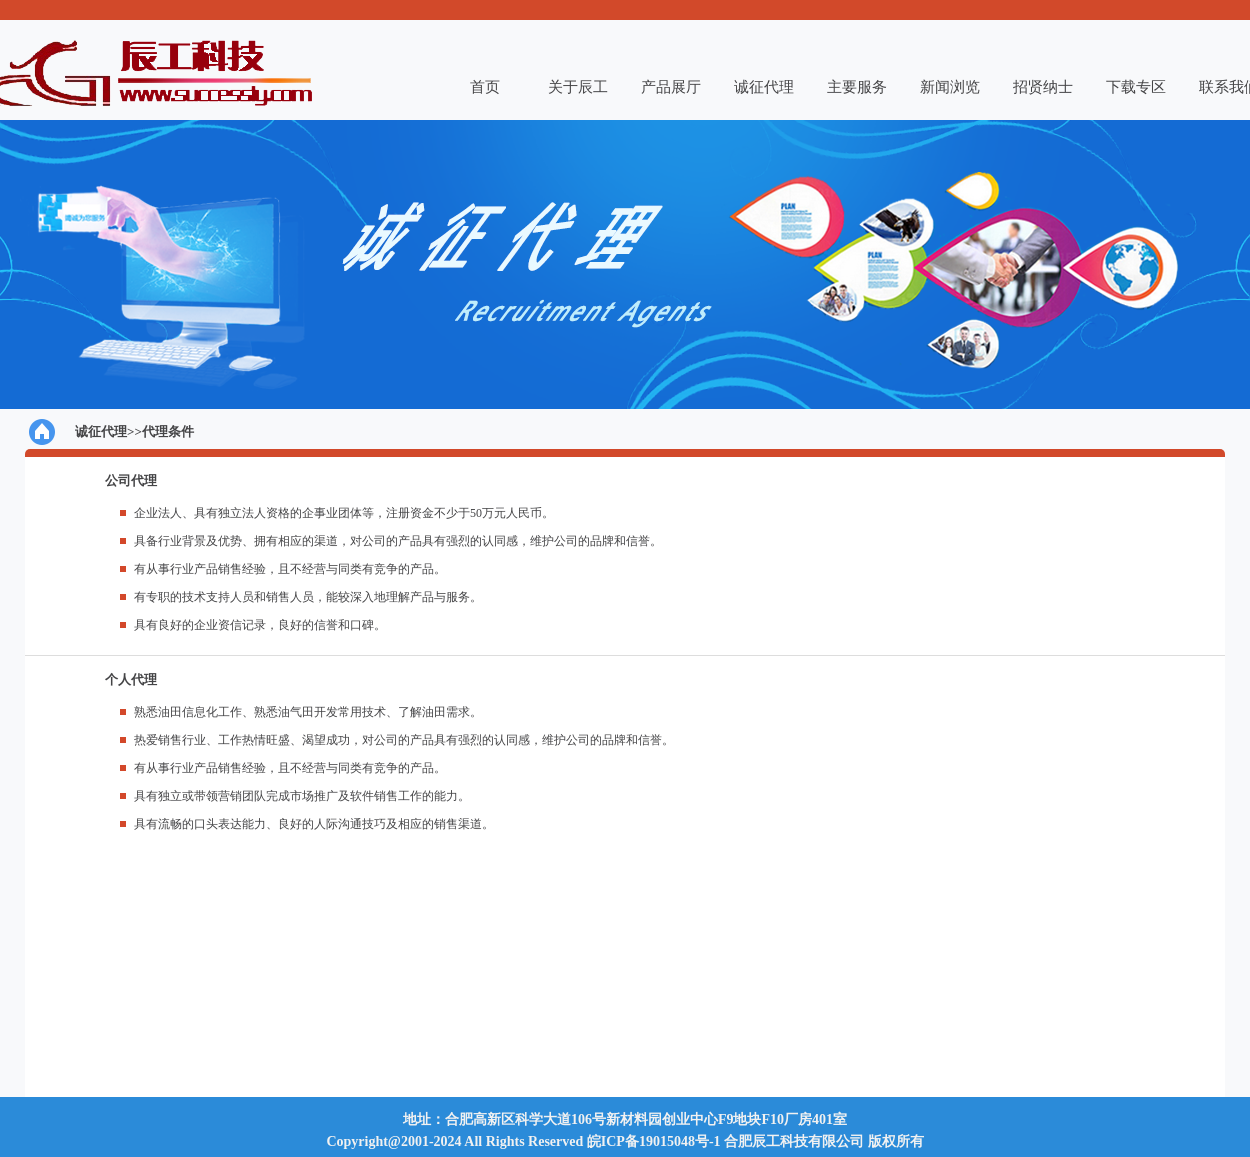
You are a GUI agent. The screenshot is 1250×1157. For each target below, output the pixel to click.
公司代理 (131, 480)
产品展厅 (671, 87)
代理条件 (168, 431)
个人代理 (131, 679)
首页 (485, 87)
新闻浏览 (950, 87)
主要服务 (857, 87)
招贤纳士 (1043, 87)
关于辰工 (578, 87)
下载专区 (1136, 87)
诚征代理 (764, 87)
